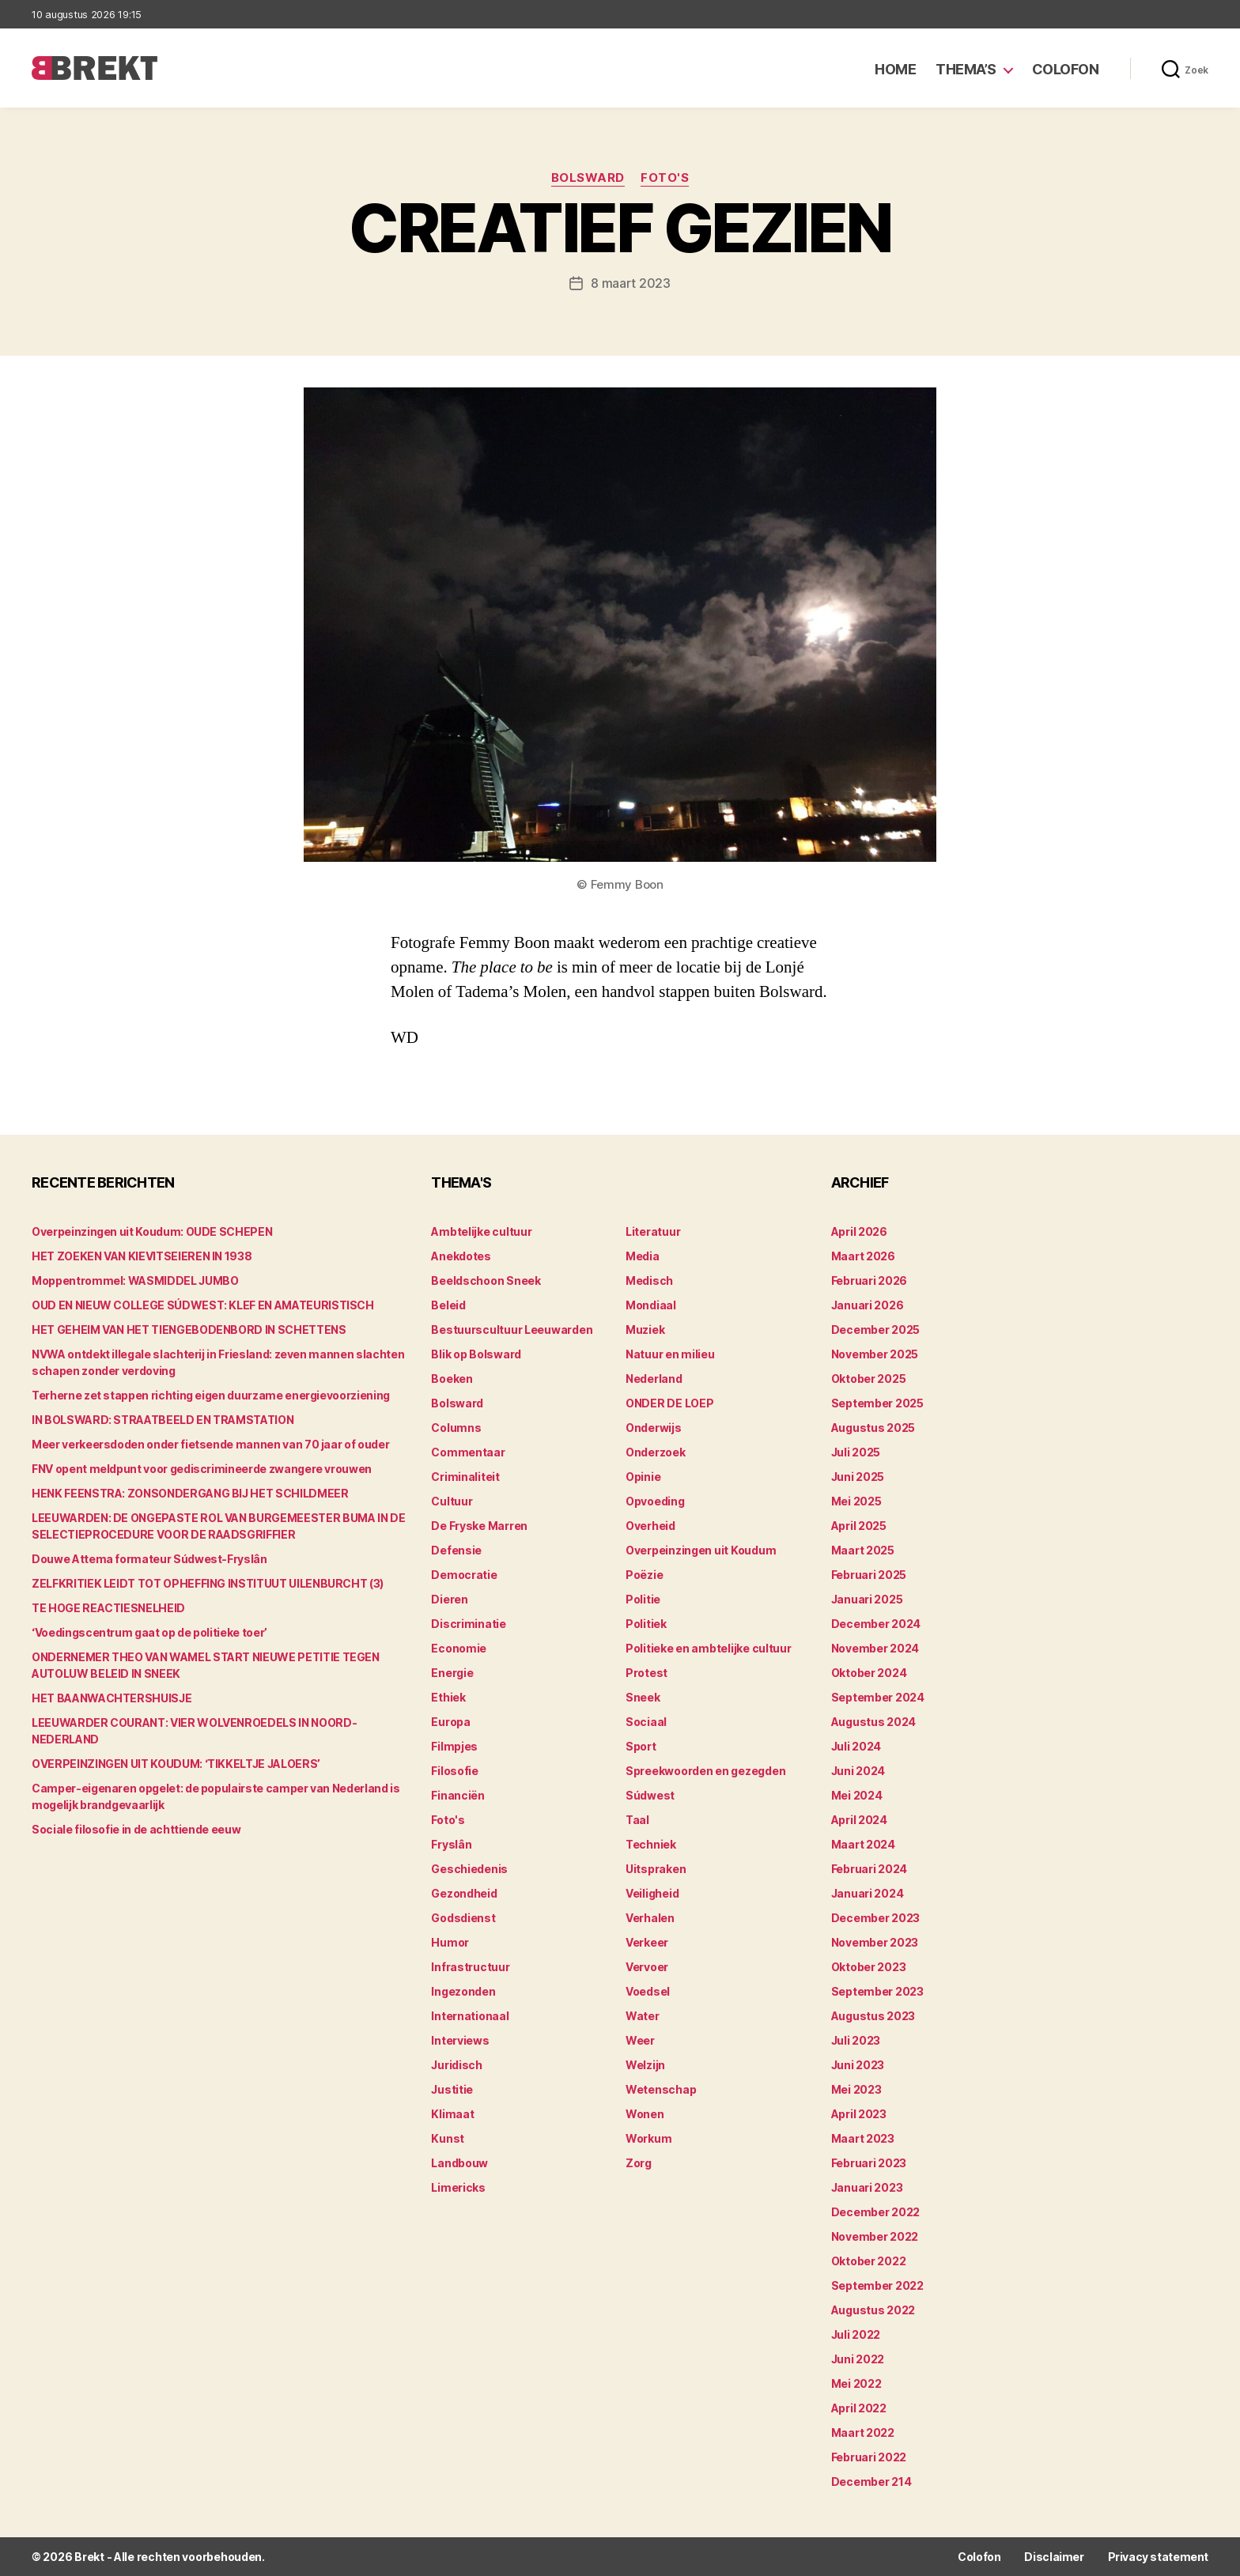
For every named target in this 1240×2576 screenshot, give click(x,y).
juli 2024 (856, 1746)
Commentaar (468, 1452)
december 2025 (876, 1329)
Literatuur (653, 1231)
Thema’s (966, 69)
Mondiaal (651, 1305)
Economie (458, 1648)
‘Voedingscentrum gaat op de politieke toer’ (149, 1632)
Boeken (451, 1378)
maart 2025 (862, 1550)
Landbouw (459, 2163)
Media (643, 1256)
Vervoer (647, 1967)
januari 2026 (867, 1305)
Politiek (646, 1623)
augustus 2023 (873, 2016)
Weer (640, 2040)
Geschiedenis (469, 1868)
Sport (641, 1746)
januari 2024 (867, 1893)
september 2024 (877, 1697)
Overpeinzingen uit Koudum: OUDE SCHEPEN (152, 1231)
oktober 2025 (868, 1378)
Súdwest (650, 1795)
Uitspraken (656, 1868)
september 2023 (877, 1991)
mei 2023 (856, 2089)
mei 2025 (856, 1501)
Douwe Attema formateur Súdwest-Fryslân (149, 1559)
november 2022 (875, 2236)
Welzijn (645, 2065)
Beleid (448, 1305)
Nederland (654, 1378)
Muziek (645, 1329)
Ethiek (448, 1697)
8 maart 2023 (631, 283)
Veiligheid (652, 1893)
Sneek (643, 1697)
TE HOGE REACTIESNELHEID (108, 1608)
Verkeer (647, 1942)
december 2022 (876, 2212)
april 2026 (859, 1231)
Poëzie (644, 1574)
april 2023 (859, 2114)
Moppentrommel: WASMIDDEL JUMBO (135, 1280)
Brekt (89, 2556)
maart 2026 (863, 1256)
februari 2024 (869, 1868)
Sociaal (646, 1721)
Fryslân (451, 1844)
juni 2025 (858, 1476)
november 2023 (875, 1942)
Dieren (449, 1599)
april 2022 (859, 2408)
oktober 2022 (868, 2261)
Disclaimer (1053, 2556)
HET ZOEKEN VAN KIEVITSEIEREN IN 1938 (141, 1256)
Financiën (458, 1795)
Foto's (665, 178)
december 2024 (876, 1623)
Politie (643, 1599)
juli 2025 (856, 1452)
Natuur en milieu (670, 1354)
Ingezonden (463, 1991)
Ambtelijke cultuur (481, 1231)
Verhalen (650, 1917)
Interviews (460, 2040)
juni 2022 (858, 2359)
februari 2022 (869, 2457)
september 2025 (877, 1403)
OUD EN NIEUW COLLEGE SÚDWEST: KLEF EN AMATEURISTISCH (203, 1305)
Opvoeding (655, 1501)
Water (643, 2016)
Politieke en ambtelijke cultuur (709, 1648)
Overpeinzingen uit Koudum (701, 1550)
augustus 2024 (874, 1721)
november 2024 (875, 1648)
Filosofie (454, 1770)
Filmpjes (454, 1746)
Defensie (456, 1550)
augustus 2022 (873, 2310)
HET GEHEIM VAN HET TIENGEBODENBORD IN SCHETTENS (189, 1329)
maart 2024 (863, 1844)
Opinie (643, 1476)
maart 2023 (862, 2138)
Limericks (458, 2187)
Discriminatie (468, 1623)
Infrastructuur (470, 1967)
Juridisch (456, 2065)
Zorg (639, 2163)
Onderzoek (656, 1452)
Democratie (464, 1574)
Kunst (447, 2138)
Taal (637, 1819)
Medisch (649, 1280)
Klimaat (452, 2114)
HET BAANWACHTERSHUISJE (111, 1698)
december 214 (871, 2481)
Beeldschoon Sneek (485, 1280)
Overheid (650, 1525)
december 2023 (876, 1917)
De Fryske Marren (479, 1525)
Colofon (1065, 69)
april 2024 (859, 1819)
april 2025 (859, 1525)
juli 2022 (856, 2334)
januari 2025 (867, 1599)
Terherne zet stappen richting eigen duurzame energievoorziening (211, 1395)
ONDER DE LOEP (670, 1403)
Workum (648, 2138)
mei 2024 (857, 1795)
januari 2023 (867, 2187)
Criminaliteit (465, 1476)
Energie (452, 1672)
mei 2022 (856, 2383)
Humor (450, 1942)
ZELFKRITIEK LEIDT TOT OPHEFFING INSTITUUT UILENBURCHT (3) (208, 1583)
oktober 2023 (868, 1967)
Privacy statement (1158, 2556)
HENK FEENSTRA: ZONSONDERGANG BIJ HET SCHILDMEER (190, 1493)
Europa (450, 1721)
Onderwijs (654, 1427)
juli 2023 (856, 2040)
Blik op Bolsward (476, 1354)
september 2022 (877, 2285)
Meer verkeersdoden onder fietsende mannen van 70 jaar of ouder (210, 1444)
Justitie (452, 2089)
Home (895, 69)
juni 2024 (858, 1770)
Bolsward (588, 178)
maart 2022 (862, 2432)
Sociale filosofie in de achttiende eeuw (136, 1829)
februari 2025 (869, 1574)
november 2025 (875, 1354)
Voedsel (648, 1991)
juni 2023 (858, 2065)
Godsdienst (463, 1917)
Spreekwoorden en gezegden (705, 1770)
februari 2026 (869, 1280)
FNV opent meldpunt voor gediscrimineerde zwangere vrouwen (202, 1468)
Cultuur (451, 1501)
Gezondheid (464, 1893)
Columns (456, 1427)
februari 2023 (869, 2163)
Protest (646, 1672)
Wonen (645, 2114)
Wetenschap (661, 2089)
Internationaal (469, 2016)
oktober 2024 (869, 1672)
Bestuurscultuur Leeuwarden (511, 1329)
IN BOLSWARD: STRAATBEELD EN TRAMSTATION (162, 1419)
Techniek (651, 1844)
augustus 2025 (873, 1427)
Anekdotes (461, 1256)
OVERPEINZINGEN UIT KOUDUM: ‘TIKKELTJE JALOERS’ (176, 1763)
